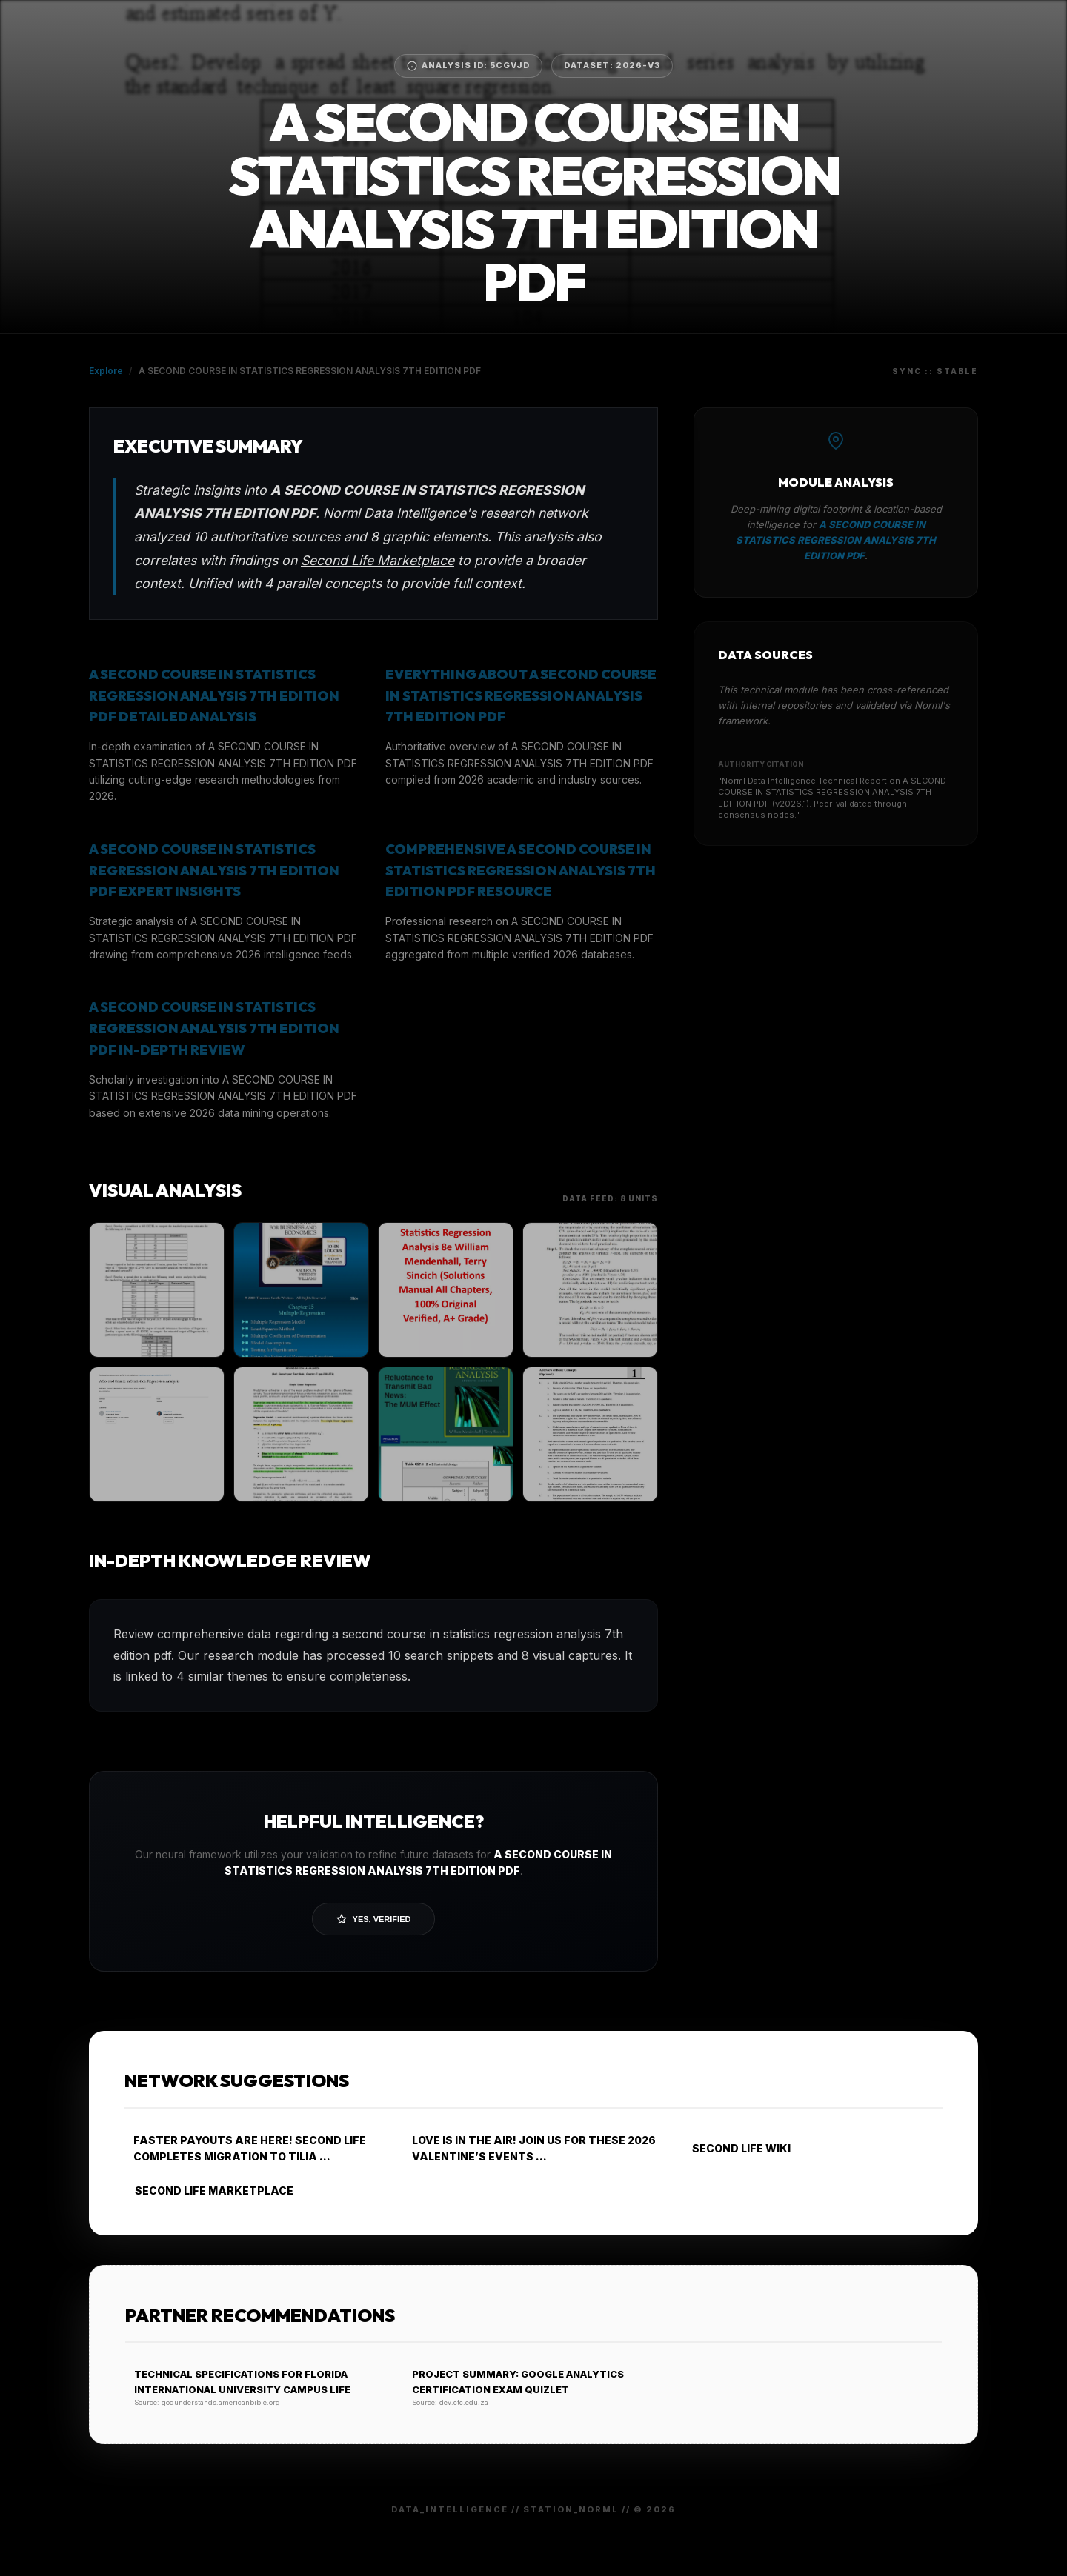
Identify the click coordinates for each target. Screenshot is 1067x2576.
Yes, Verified (373, 1919)
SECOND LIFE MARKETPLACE (208, 2190)
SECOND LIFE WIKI (736, 2148)
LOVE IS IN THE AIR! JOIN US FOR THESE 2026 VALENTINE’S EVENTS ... (529, 2148)
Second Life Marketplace (377, 560)
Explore (106, 370)
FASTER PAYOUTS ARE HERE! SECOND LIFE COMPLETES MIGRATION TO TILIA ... (245, 2148)
